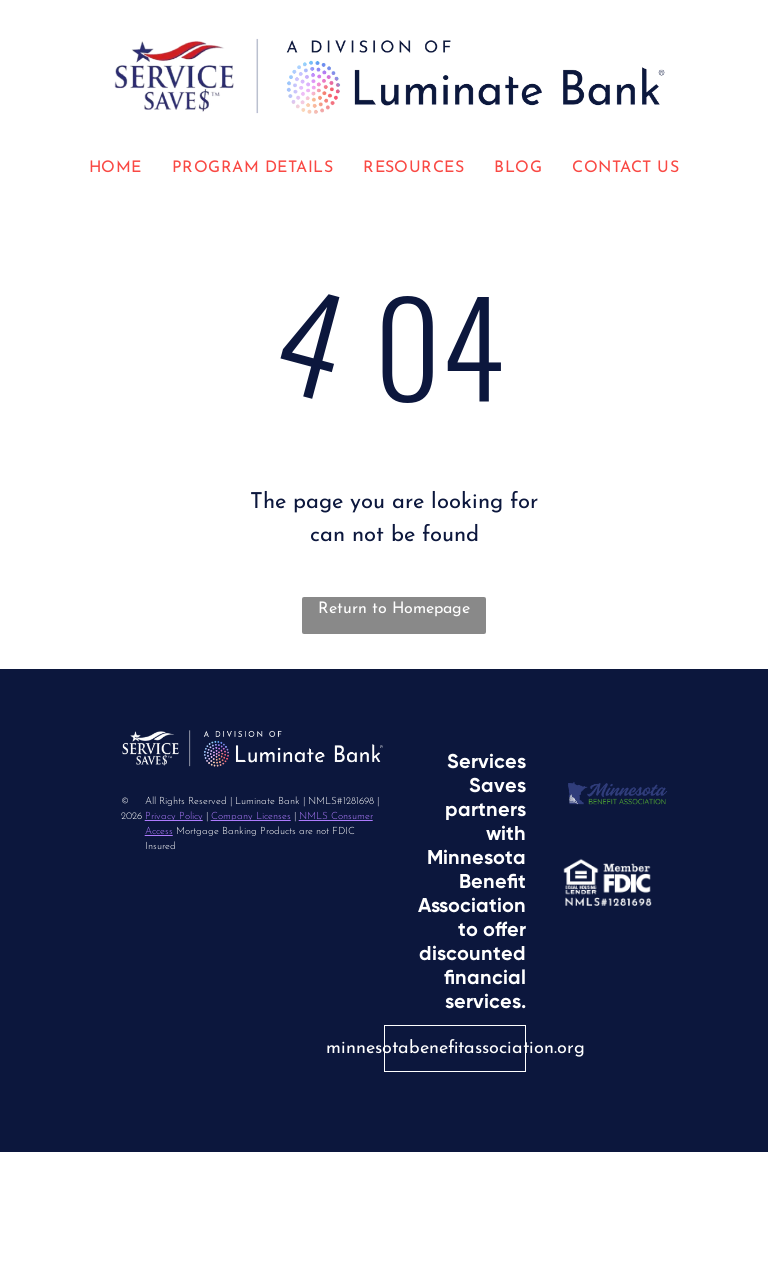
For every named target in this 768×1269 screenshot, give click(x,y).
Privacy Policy (174, 816)
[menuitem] (115, 168)
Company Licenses (251, 816)
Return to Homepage (394, 609)
